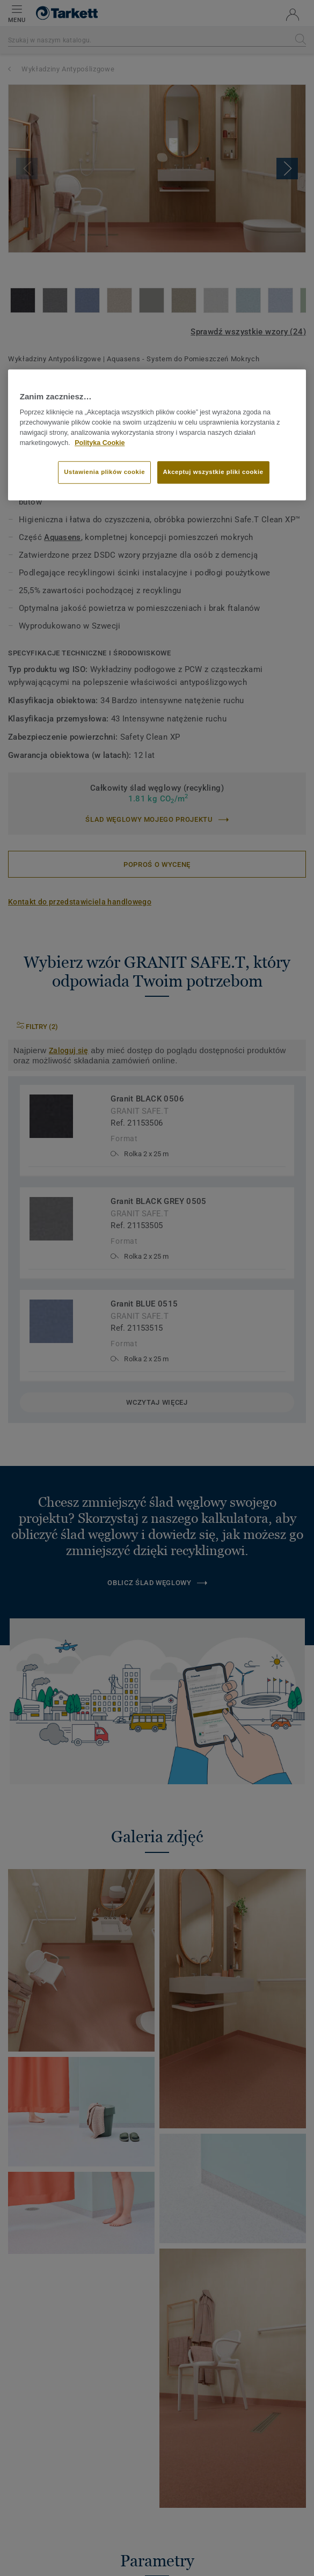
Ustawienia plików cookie (104, 472)
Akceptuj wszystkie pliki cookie (213, 472)
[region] (157, 434)
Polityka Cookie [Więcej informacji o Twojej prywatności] (100, 443)
